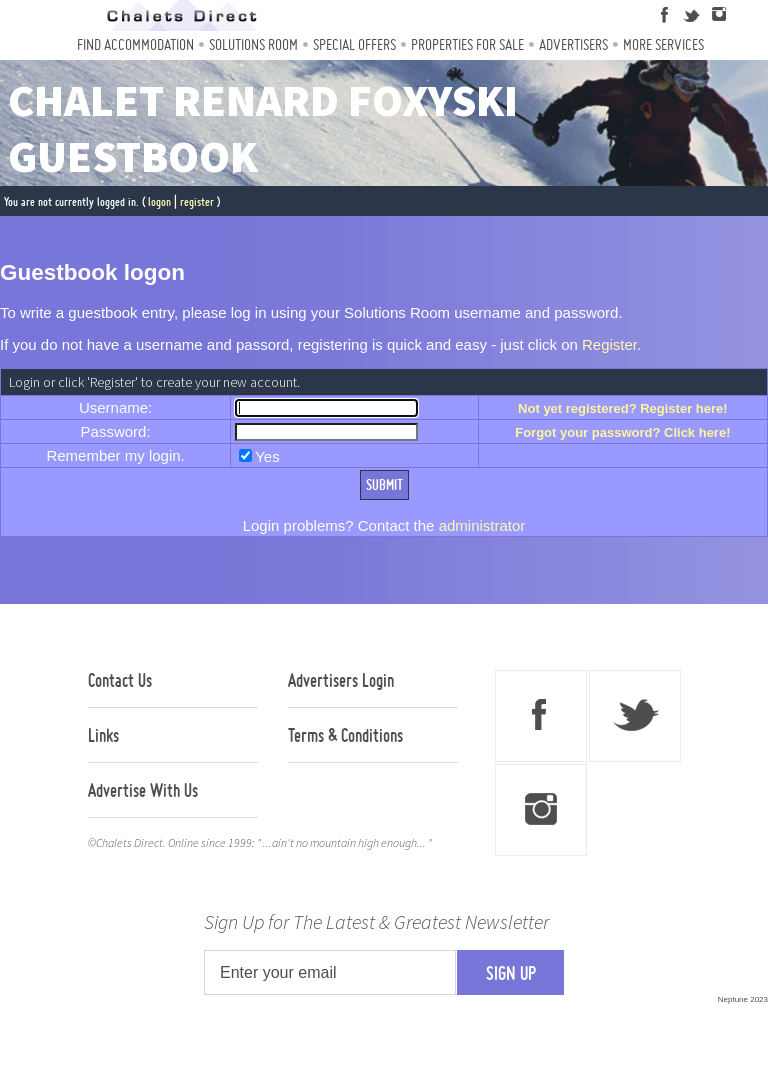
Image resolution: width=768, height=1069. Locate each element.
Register (609, 344)
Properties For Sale (467, 44)
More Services (663, 44)
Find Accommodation (135, 44)
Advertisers (573, 44)
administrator (482, 525)
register (197, 201)
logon (159, 201)
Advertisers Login (341, 680)
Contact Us (120, 680)
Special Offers (354, 44)
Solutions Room (253, 44)
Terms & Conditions (345, 735)
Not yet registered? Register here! (623, 408)
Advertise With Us (143, 790)
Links (103, 735)
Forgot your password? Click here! (622, 432)
